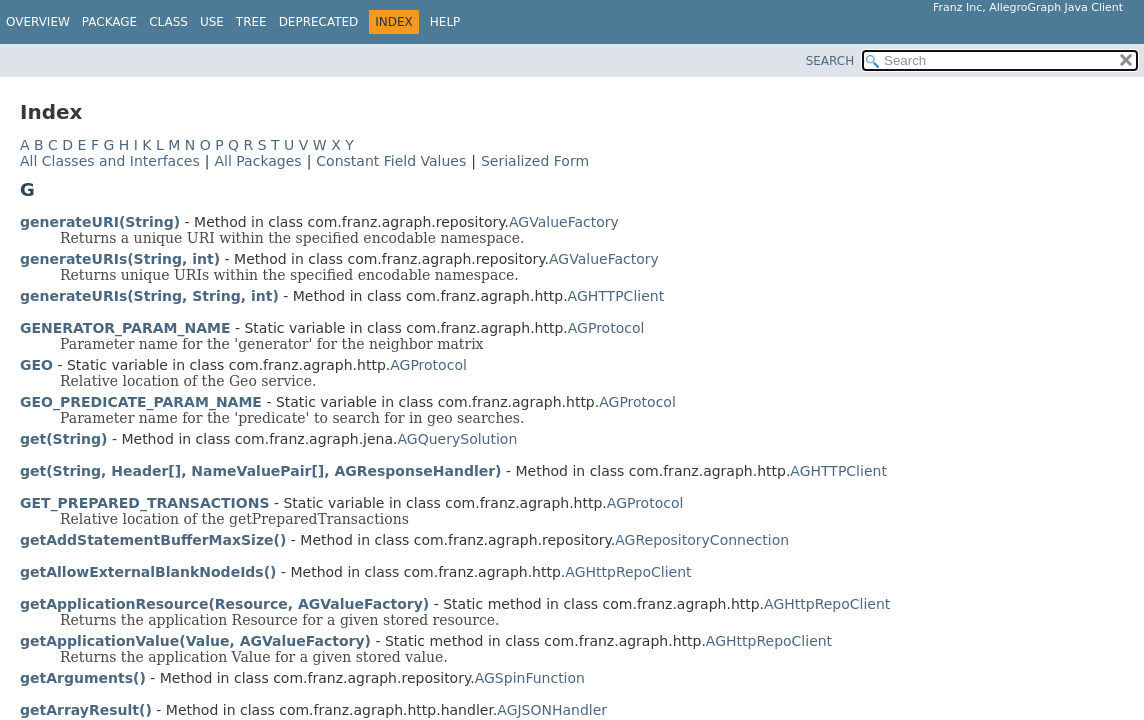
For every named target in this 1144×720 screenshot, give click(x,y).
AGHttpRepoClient (628, 572)
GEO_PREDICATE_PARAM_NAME (141, 402)
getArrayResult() (86, 710)
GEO (36, 365)
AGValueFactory (564, 222)
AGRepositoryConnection (702, 540)
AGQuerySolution (458, 439)
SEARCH (830, 61)
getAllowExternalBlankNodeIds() (148, 572)
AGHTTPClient (616, 296)
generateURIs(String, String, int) (149, 296)
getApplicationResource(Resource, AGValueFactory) (224, 604)
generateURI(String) (100, 222)
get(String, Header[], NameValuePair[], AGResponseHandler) (261, 471)
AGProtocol (606, 328)
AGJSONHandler (552, 710)
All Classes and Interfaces (110, 161)
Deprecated (319, 22)
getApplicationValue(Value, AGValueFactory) (195, 641)
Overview (38, 22)
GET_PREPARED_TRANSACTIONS (145, 503)
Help (445, 22)
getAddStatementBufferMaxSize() (153, 540)
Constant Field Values (391, 161)
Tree (251, 22)
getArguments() (83, 678)
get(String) (63, 439)
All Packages (257, 161)
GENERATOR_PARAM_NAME (125, 328)
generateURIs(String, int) (120, 259)
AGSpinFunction (530, 678)
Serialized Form (535, 161)
